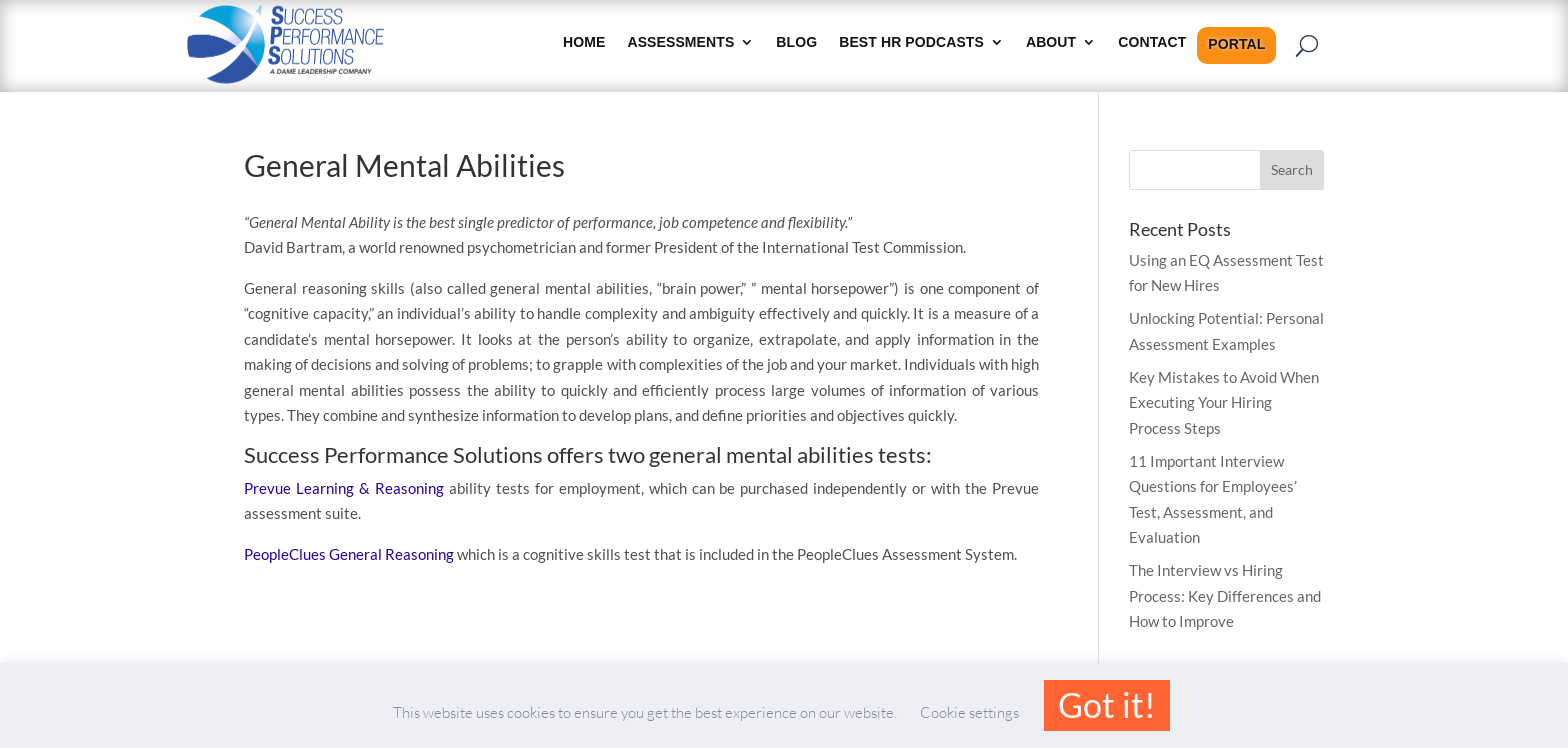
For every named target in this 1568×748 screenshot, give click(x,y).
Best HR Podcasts (911, 42)
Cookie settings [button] (969, 712)
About (1051, 42)
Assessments (680, 42)
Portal (1236, 44)
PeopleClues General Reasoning (349, 554)
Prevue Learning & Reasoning (344, 488)
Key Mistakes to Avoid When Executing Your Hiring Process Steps (1224, 402)
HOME (584, 42)
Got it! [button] (1107, 704)
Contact (1152, 42)
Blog (796, 42)
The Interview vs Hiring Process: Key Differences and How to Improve (1225, 595)
